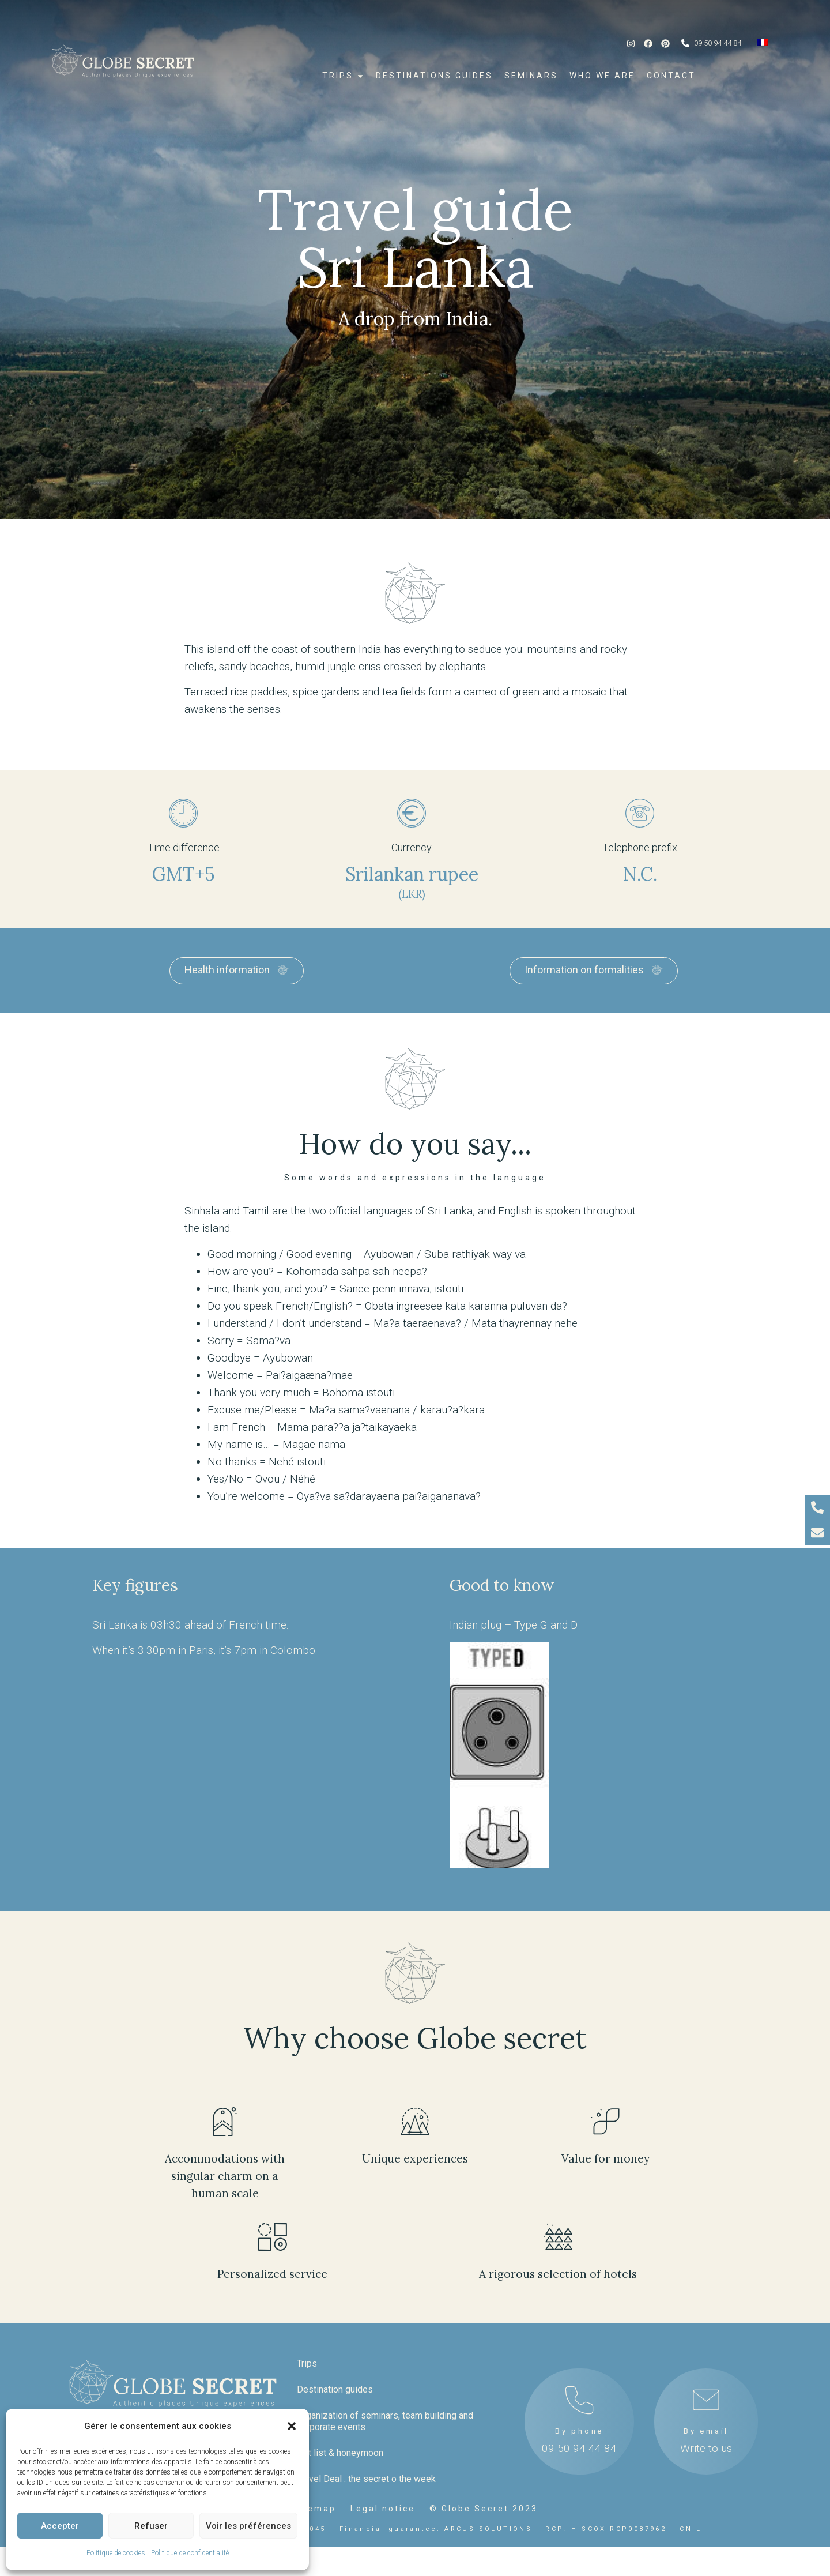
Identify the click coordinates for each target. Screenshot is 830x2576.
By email (706, 2382)
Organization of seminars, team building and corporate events (385, 2372)
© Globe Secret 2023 (483, 2538)
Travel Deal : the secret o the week (366, 2429)
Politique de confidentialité (190, 2553)
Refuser (151, 2526)
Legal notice (382, 2538)
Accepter (60, 2526)
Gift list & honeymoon (340, 2403)
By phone (579, 2382)
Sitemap (314, 2538)
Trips (307, 2314)
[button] (291, 2426)
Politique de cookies (115, 2553)
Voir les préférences (248, 2526)
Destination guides (335, 2340)
